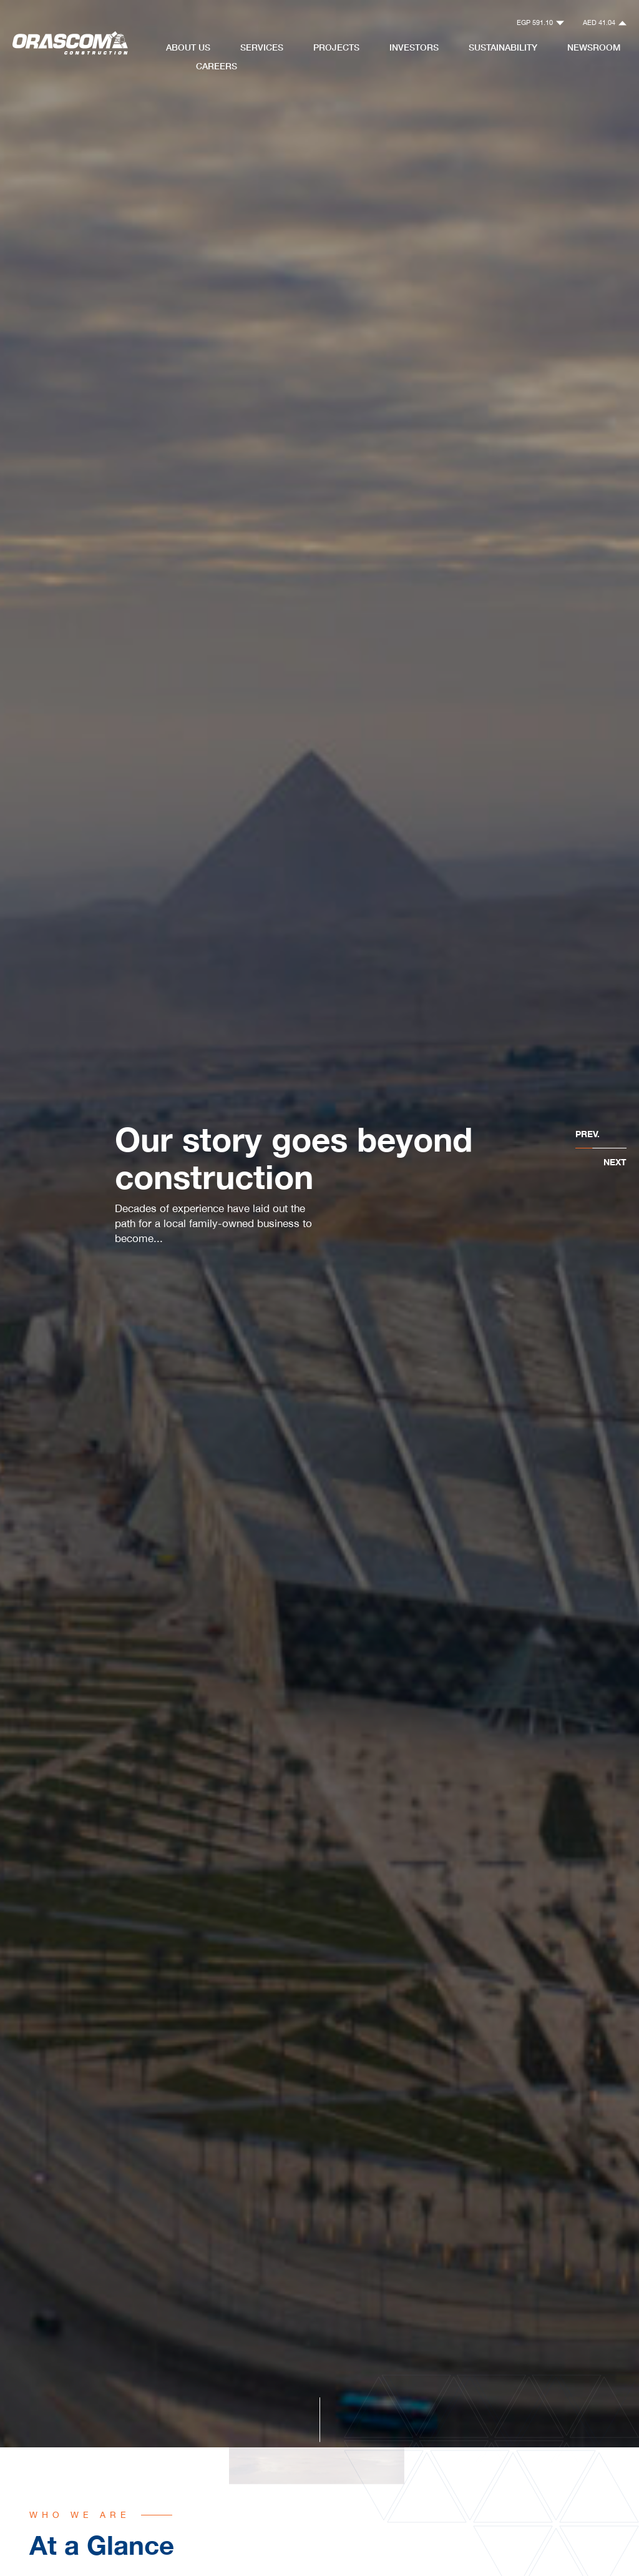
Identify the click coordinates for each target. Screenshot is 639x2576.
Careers (216, 66)
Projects (336, 47)
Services (261, 47)
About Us (188, 47)
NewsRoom (593, 47)
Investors (414, 47)
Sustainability (503, 47)
